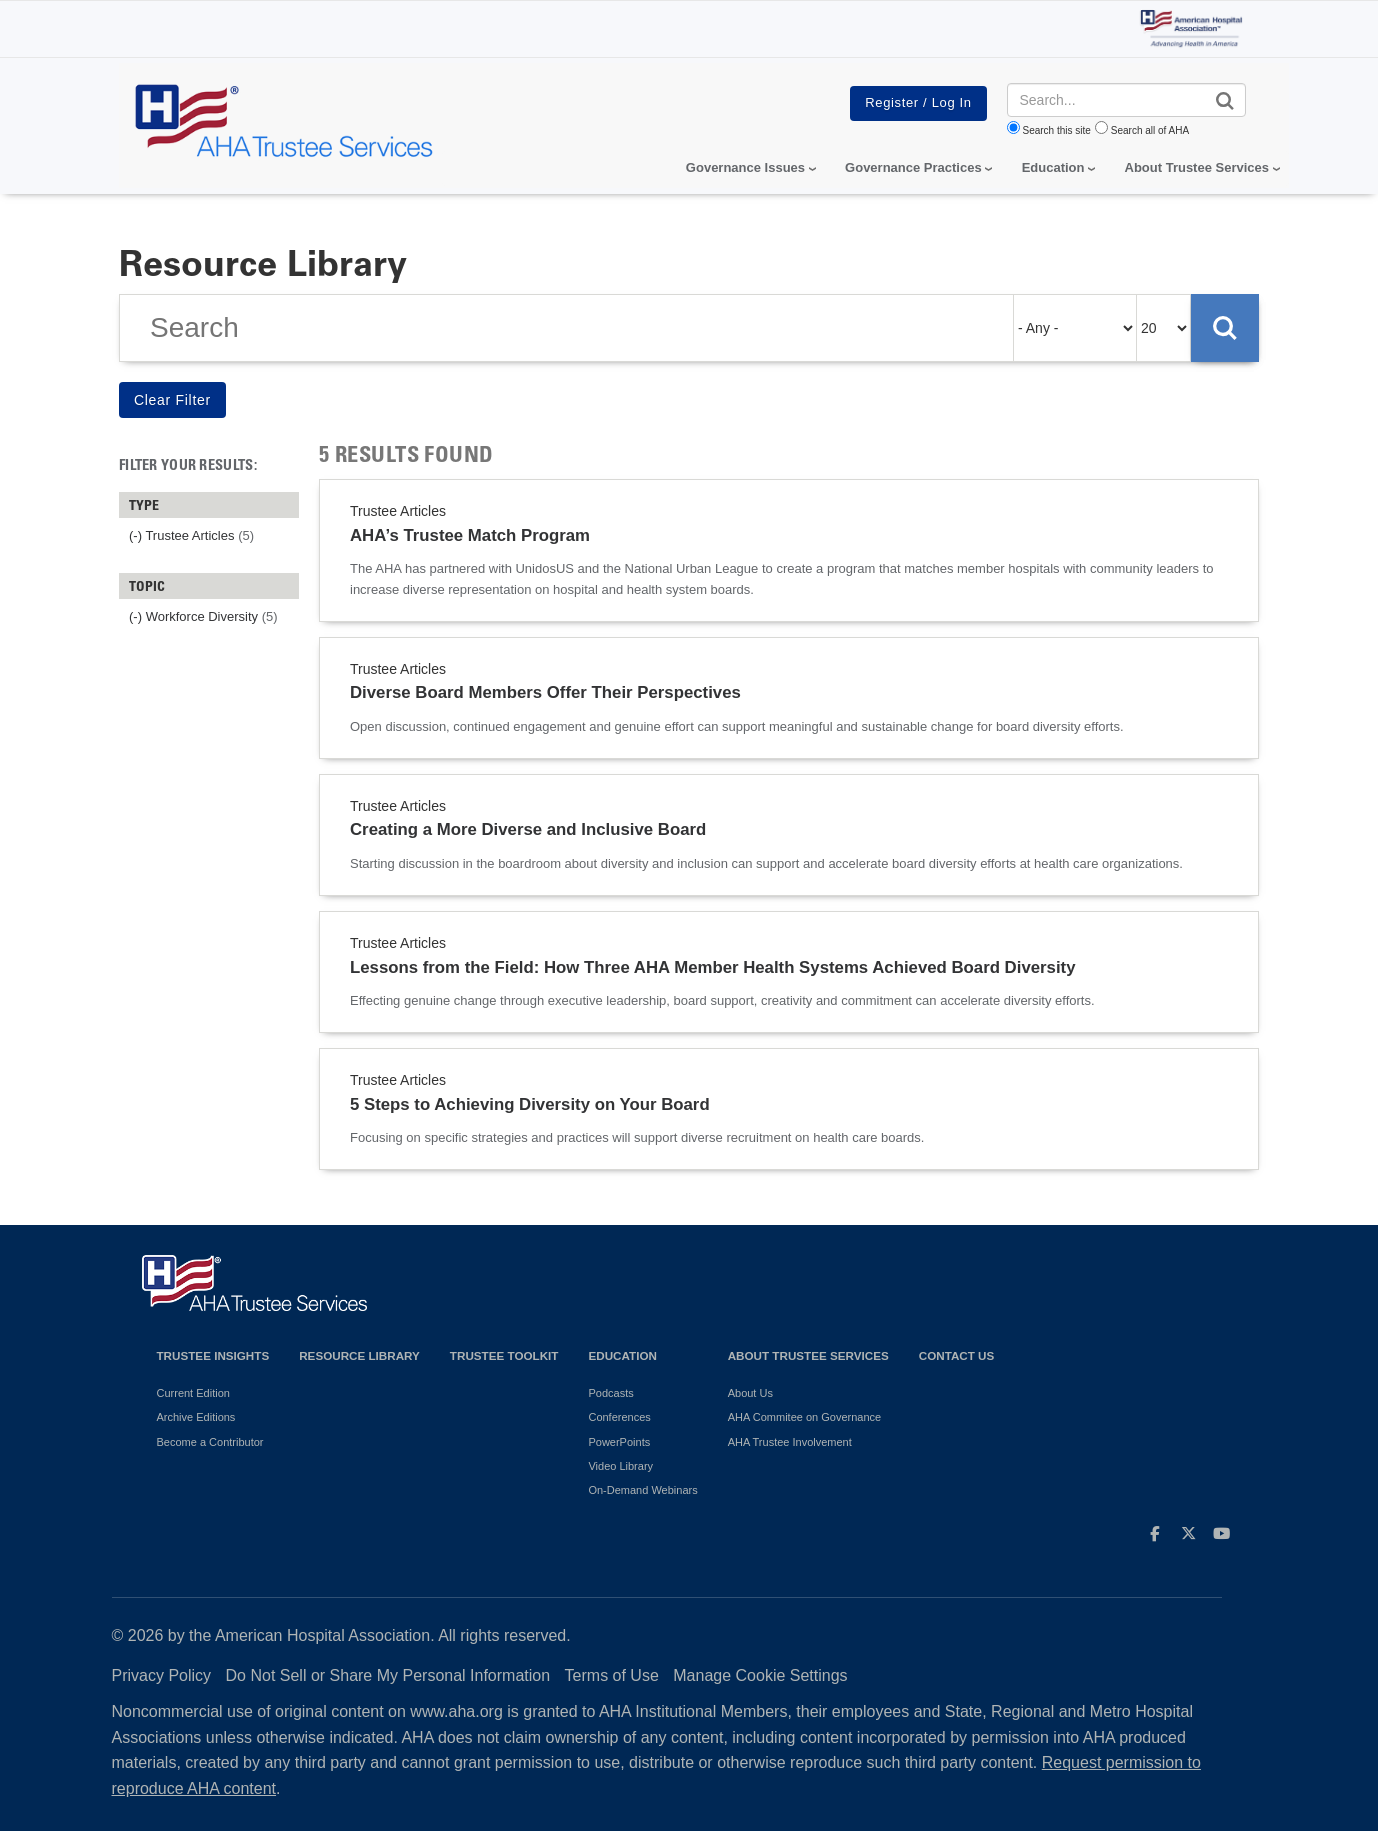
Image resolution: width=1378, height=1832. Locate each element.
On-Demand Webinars (642, 1490)
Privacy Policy (162, 1675)
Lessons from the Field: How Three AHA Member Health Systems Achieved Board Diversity (713, 967)
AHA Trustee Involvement (790, 1442)
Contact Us (957, 1355)
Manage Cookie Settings (760, 1675)
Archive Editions (196, 1417)
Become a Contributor (210, 1442)
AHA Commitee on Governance (804, 1417)
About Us (750, 1393)
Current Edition (193, 1393)
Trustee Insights (213, 1355)
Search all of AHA (1150, 130)
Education (622, 1355)
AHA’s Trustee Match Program (470, 535)
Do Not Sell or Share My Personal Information (388, 1675)
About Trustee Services (1197, 167)
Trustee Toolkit (504, 1355)
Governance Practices (913, 167)
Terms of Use (612, 1675)
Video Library (620, 1466)
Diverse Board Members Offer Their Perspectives (545, 692)
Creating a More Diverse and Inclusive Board (528, 829)
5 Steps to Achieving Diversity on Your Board (530, 1104)
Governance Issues (745, 167)
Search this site (1057, 130)
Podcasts (610, 1393)
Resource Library (359, 1355)
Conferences (619, 1417)
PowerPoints (619, 1442)
